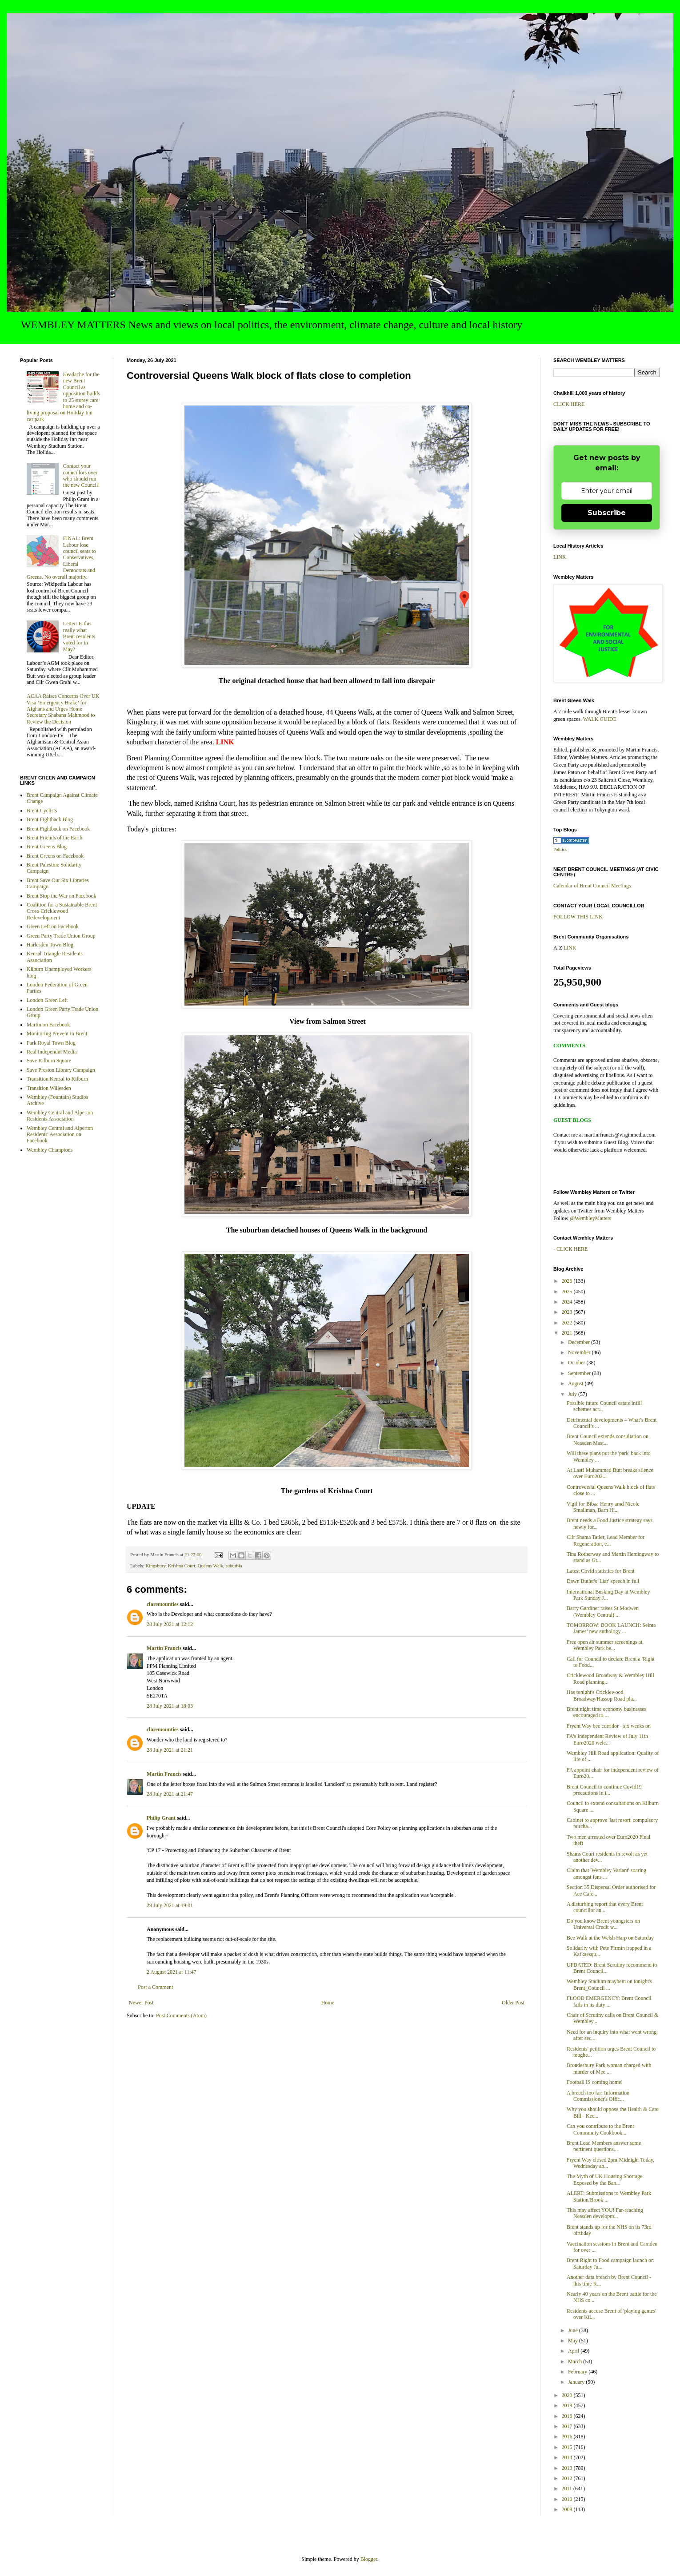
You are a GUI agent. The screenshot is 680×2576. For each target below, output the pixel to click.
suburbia (233, 1565)
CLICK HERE (568, 404)
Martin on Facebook (48, 1025)
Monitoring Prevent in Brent (57, 1033)
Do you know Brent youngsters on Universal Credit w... (603, 1924)
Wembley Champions (49, 1150)
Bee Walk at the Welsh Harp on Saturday (610, 1938)
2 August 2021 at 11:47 (171, 1972)
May (573, 2340)
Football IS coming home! (595, 2082)
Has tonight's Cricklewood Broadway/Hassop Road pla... (602, 1695)
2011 (568, 2488)
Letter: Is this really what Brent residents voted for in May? (79, 636)
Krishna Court (181, 1565)
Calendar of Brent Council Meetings (592, 886)
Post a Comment (155, 1987)
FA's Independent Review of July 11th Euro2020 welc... (607, 1739)
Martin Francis (164, 1648)
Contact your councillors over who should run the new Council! (81, 475)
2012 (568, 2478)
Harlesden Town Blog (50, 945)
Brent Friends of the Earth (54, 838)
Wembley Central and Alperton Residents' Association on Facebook (60, 1134)
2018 (568, 2416)
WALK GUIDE (599, 719)
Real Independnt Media (52, 1052)
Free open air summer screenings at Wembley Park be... (604, 1645)
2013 (568, 2468)
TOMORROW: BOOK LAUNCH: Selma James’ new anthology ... (611, 1628)
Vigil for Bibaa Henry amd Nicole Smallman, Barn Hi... (603, 1507)
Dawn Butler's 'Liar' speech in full (603, 1581)
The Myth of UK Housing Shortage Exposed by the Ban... (604, 2179)
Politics (560, 849)
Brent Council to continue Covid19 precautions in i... (604, 1790)
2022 (568, 1323)
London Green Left (47, 1000)
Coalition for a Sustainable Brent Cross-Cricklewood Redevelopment (62, 911)
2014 (568, 2457)
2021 (568, 1333)
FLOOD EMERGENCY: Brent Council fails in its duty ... (609, 2001)
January (577, 2382)
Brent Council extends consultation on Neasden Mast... (607, 1439)
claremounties (163, 1604)
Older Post (513, 2003)
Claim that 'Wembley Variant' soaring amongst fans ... (606, 1873)
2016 (568, 2436)
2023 (568, 1312)
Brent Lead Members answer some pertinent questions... (604, 2146)
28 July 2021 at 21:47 (170, 1794)
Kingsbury (155, 1565)
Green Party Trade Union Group (61, 936)
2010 (568, 2499)
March (575, 2361)
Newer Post (141, 2003)
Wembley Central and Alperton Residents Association (60, 1115)
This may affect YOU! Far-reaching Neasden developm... (605, 2213)
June (573, 2330)
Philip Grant (161, 1818)
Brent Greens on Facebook (55, 856)
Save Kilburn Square (49, 1060)
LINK (559, 557)
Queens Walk (210, 1565)
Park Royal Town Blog (51, 1043)
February (578, 2372)
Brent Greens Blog (47, 846)
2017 (568, 2426)
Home (327, 2003)
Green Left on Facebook (53, 926)
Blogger (368, 2559)
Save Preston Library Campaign (61, 1070)
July (573, 1394)
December (579, 1342)
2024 (568, 1302)
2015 (568, 2447)
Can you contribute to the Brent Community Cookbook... (600, 2129)
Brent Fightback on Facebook (58, 829)
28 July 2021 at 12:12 (170, 1624)
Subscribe (607, 513)
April (574, 2351)
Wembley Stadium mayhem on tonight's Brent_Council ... (609, 1984)
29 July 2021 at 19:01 (170, 1905)
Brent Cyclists (42, 810)
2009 (568, 2509)
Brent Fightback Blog (50, 819)
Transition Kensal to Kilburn (57, 1079)
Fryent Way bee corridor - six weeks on (609, 1726)
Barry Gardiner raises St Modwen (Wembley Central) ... (603, 1611)
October (577, 1363)
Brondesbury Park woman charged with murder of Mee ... (609, 2068)
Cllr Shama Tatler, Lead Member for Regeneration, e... (605, 1540)
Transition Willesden (49, 1088)
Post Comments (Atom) (181, 2015)
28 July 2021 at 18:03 (170, 1706)
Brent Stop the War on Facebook (61, 896)
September (580, 1373)
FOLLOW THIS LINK (578, 917)
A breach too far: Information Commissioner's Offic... (598, 2096)
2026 (568, 1281)
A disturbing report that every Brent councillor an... (605, 1907)
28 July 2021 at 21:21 (170, 1750)
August (576, 1383)
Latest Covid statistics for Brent (601, 1571)
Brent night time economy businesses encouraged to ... (606, 1712)
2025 (568, 1291)
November (580, 1352)
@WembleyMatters (590, 1218)
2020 (568, 2395)
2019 (568, 2405)
